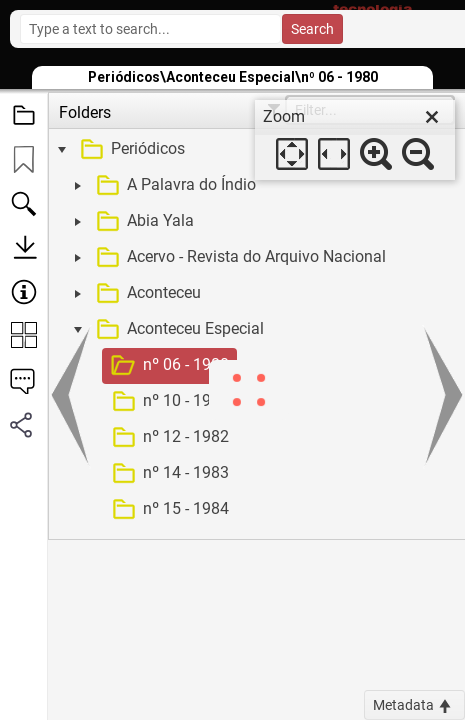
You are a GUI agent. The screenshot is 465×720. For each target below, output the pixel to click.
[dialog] (355, 140)
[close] (432, 117)
